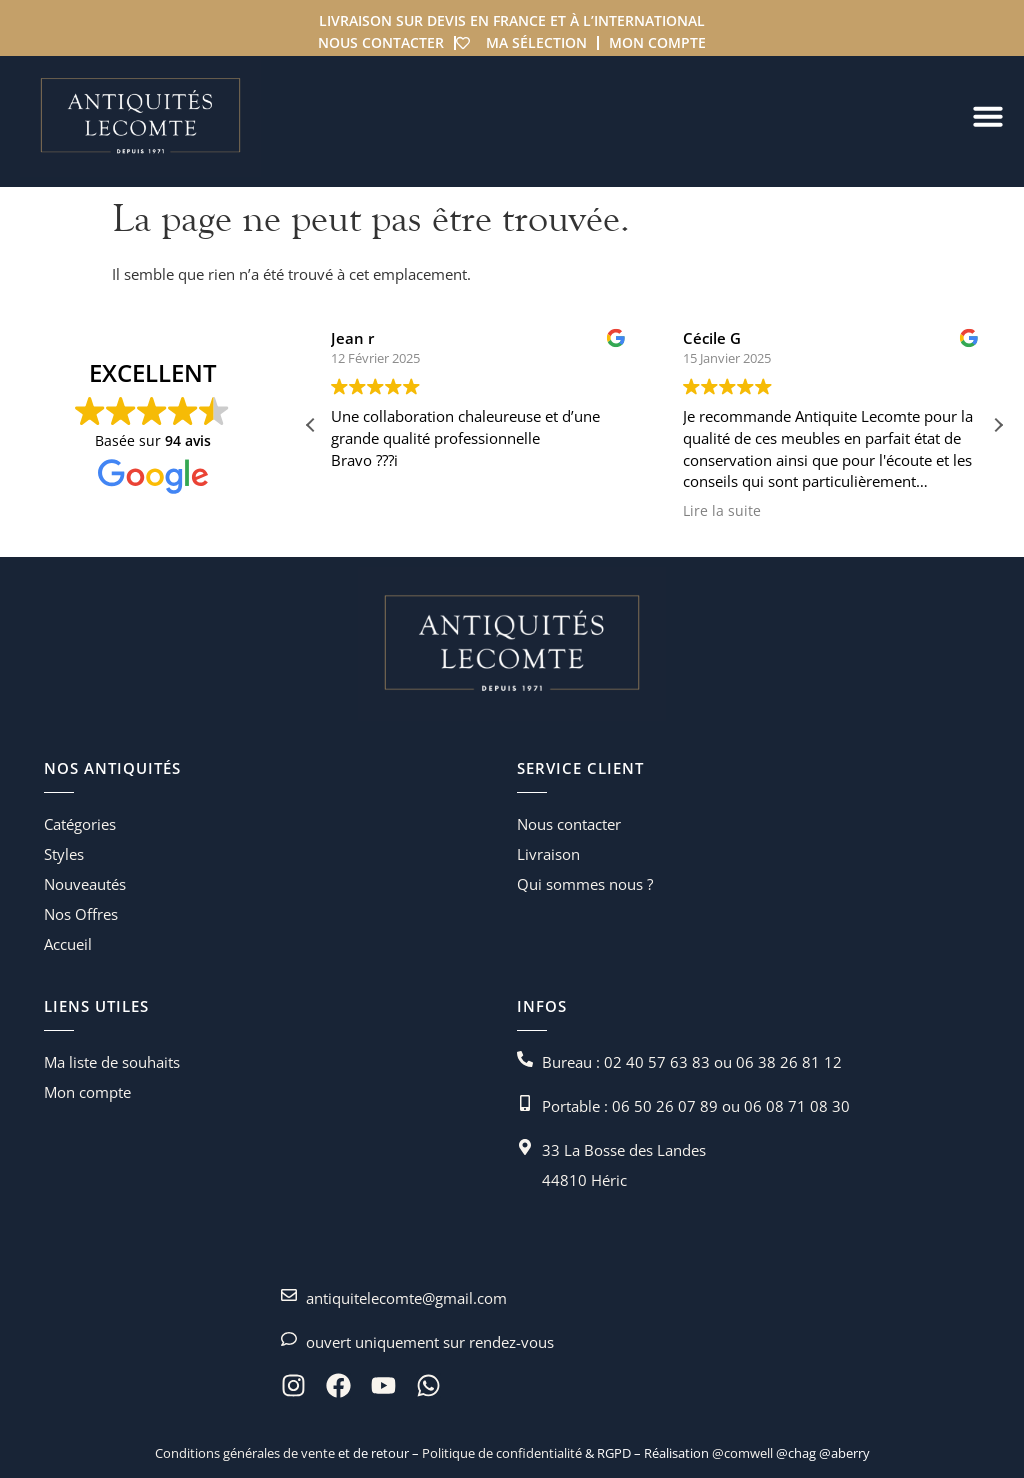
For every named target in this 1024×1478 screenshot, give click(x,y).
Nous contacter (381, 42)
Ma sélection (536, 42)
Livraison (548, 854)
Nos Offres (81, 914)
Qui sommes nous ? (585, 884)
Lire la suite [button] (755, 511)
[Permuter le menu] (988, 116)
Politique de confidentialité (500, 1453)
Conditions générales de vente (245, 1453)
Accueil (68, 944)
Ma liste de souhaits (112, 1062)
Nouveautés (85, 884)
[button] (998, 425)
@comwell (742, 1453)
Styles (64, 854)
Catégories (80, 824)
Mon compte (657, 42)
